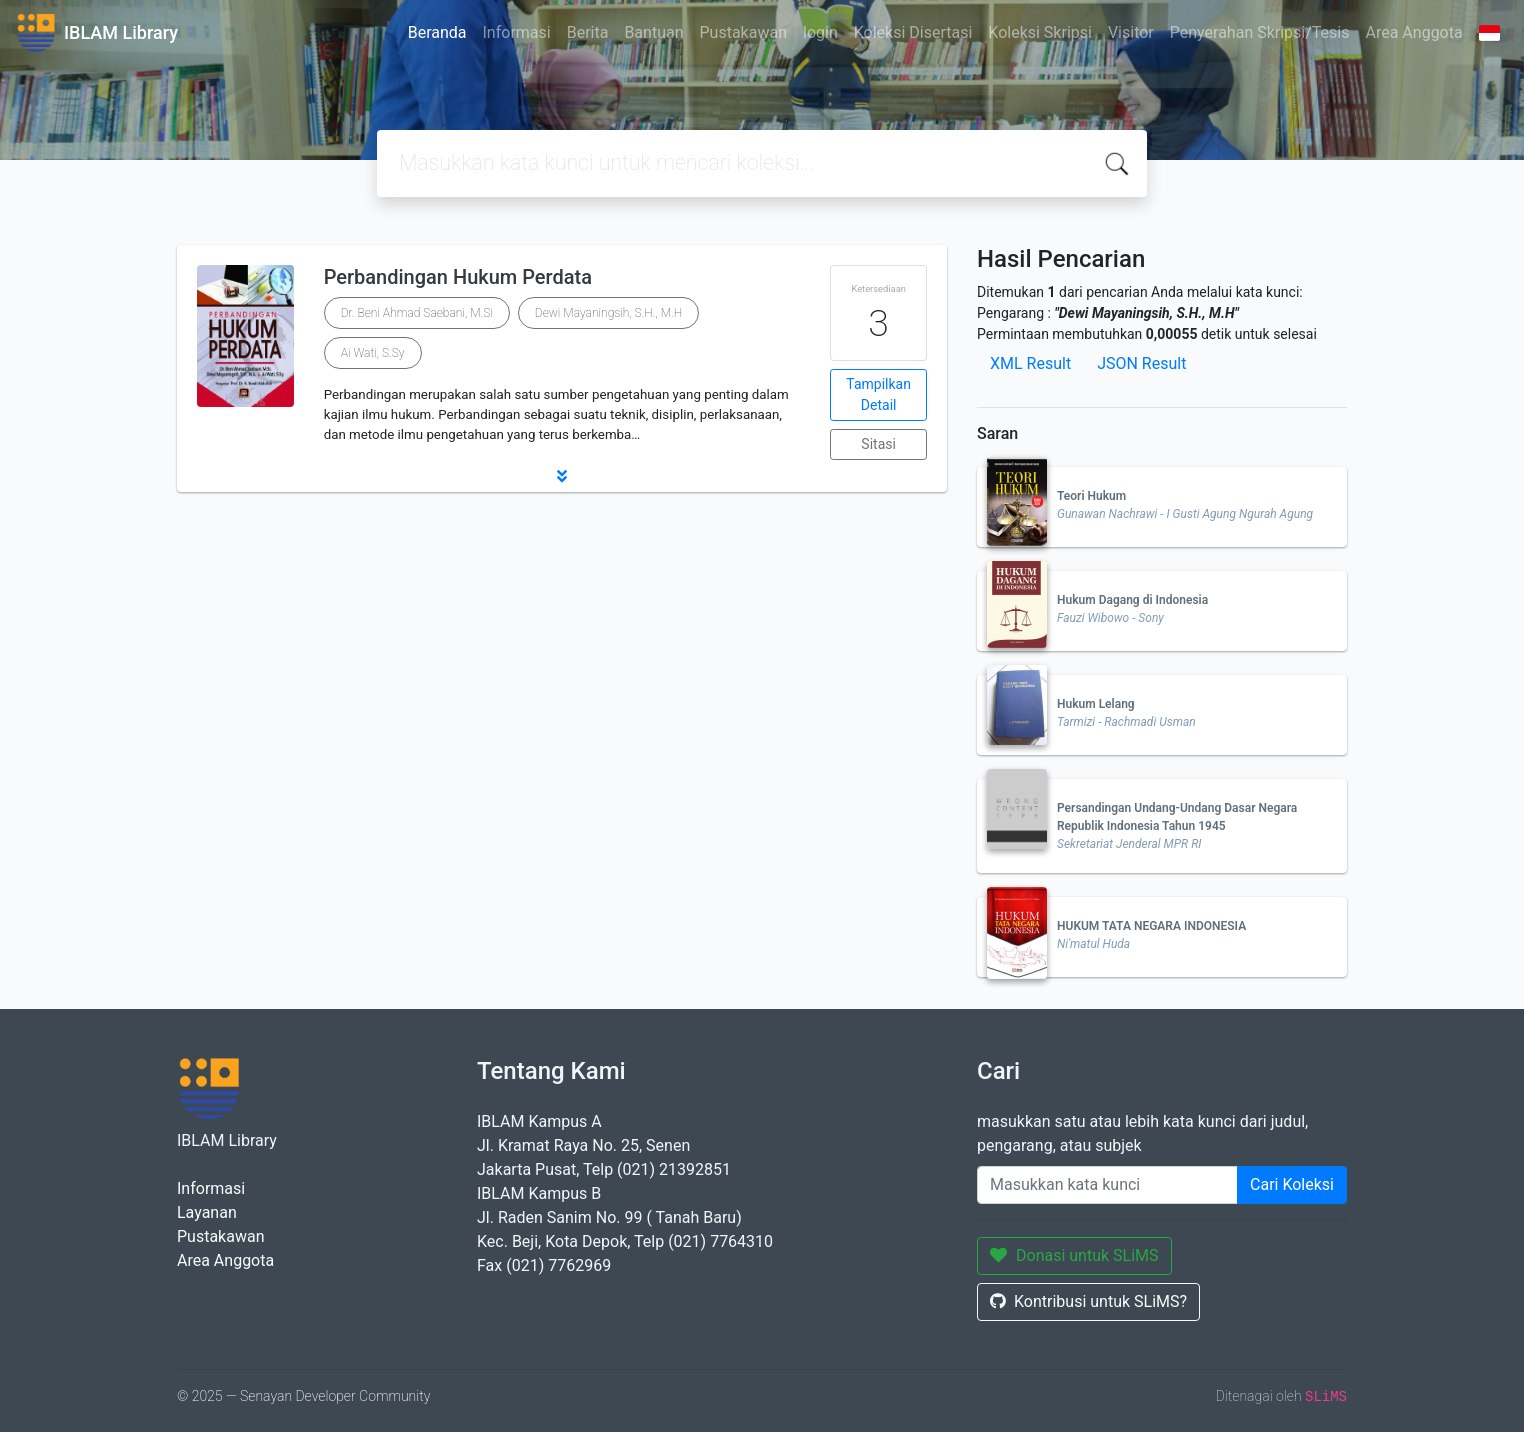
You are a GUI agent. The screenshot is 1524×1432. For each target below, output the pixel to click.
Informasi (517, 32)
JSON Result (1141, 363)
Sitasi (878, 444)
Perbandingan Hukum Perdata (458, 277)
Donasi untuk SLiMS (1074, 1255)
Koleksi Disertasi (913, 32)
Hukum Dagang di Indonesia (1132, 600)
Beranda (437, 32)
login (820, 32)
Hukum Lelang (1096, 704)
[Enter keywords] (1107, 1185)
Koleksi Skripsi (1040, 32)
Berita (588, 32)
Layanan (207, 1212)
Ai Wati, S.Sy (373, 353)
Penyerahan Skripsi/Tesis (1260, 32)
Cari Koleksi (1292, 1184)
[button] (562, 476)
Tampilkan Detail (878, 394)
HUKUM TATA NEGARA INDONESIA (1151, 926)
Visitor (1131, 32)
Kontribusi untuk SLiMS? (1088, 1301)
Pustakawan (743, 32)
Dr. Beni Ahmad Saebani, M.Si (417, 313)
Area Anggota (1414, 32)
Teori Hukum (1091, 496)
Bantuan (653, 32)
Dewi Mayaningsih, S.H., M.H (608, 313)
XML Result (1030, 363)
